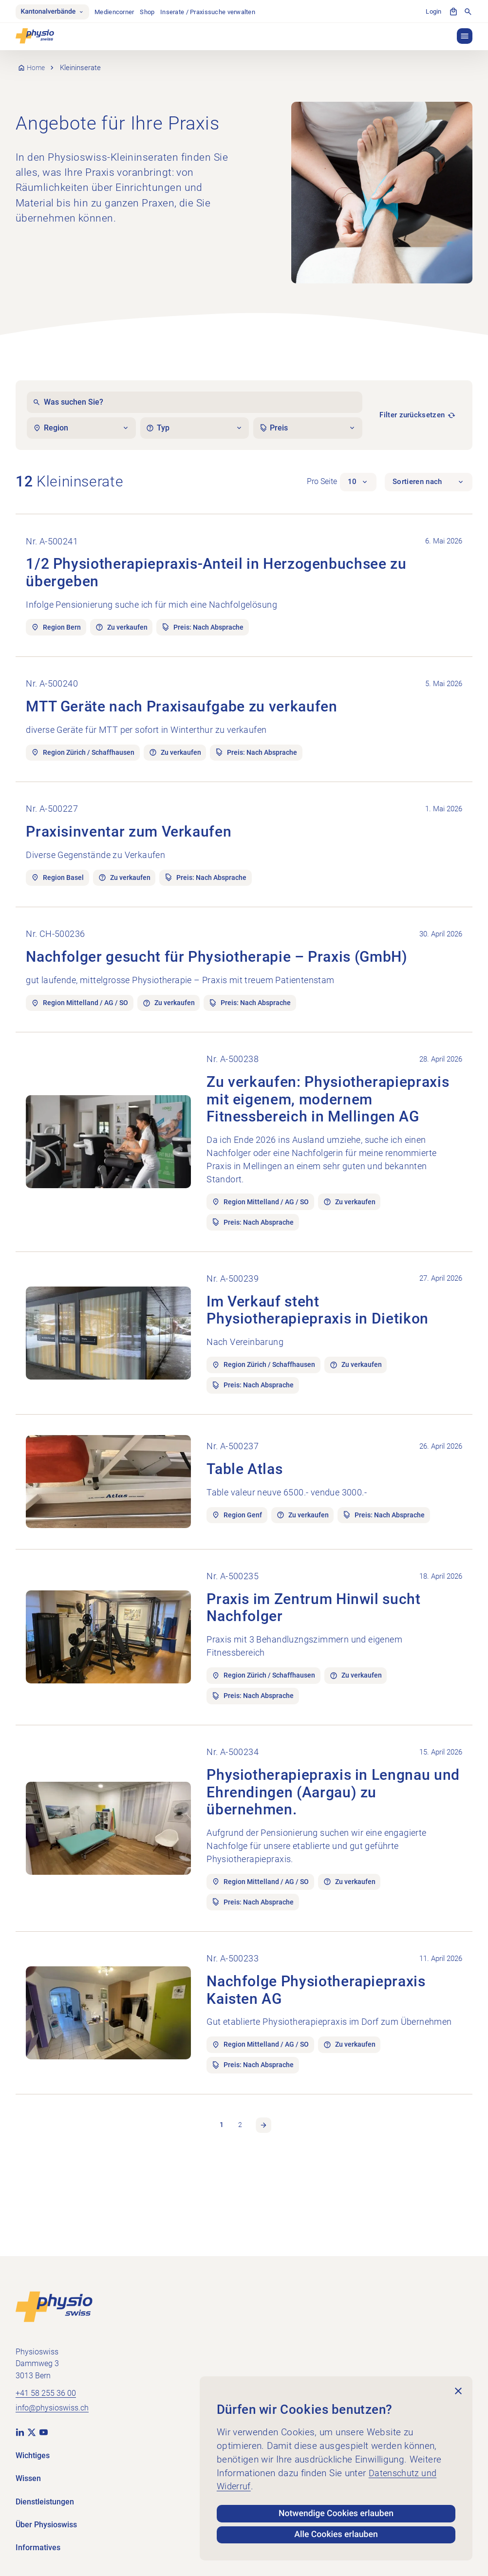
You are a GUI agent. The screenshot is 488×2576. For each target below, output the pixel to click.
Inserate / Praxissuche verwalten (211, 12)
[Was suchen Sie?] (194, 403)
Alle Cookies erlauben (336, 2533)
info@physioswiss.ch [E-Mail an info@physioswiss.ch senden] (52, 2407)
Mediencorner (117, 12)
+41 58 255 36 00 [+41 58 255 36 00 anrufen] (46, 2392)
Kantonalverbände (54, 12)
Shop (150, 12)
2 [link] (240, 2201)
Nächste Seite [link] (264, 2202)
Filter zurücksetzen (412, 415)
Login (433, 12)
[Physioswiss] (35, 37)
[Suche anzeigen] (468, 12)
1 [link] (221, 2201)
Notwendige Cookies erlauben (336, 2510)
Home (37, 68)
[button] (464, 37)
